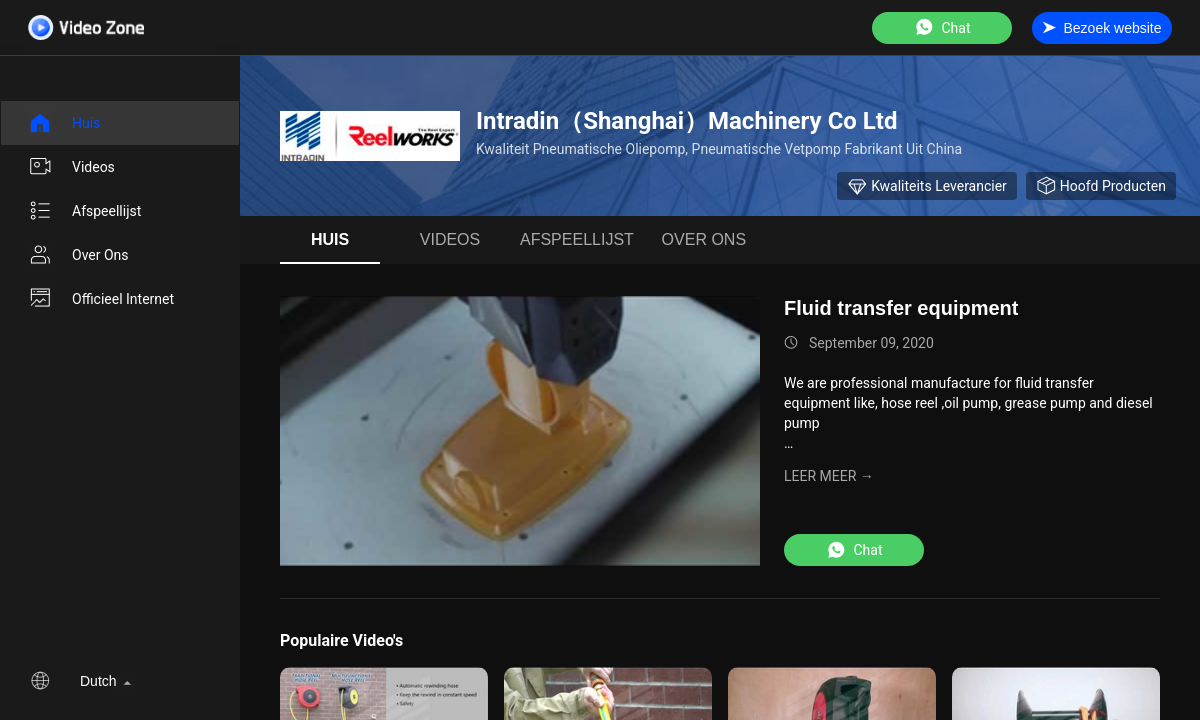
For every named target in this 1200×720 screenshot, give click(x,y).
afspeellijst (84, 211)
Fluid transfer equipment (901, 308)
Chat (941, 27)
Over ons (78, 255)
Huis (64, 123)
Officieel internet (101, 299)
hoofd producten (1101, 186)
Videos (71, 167)
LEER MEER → (829, 476)
